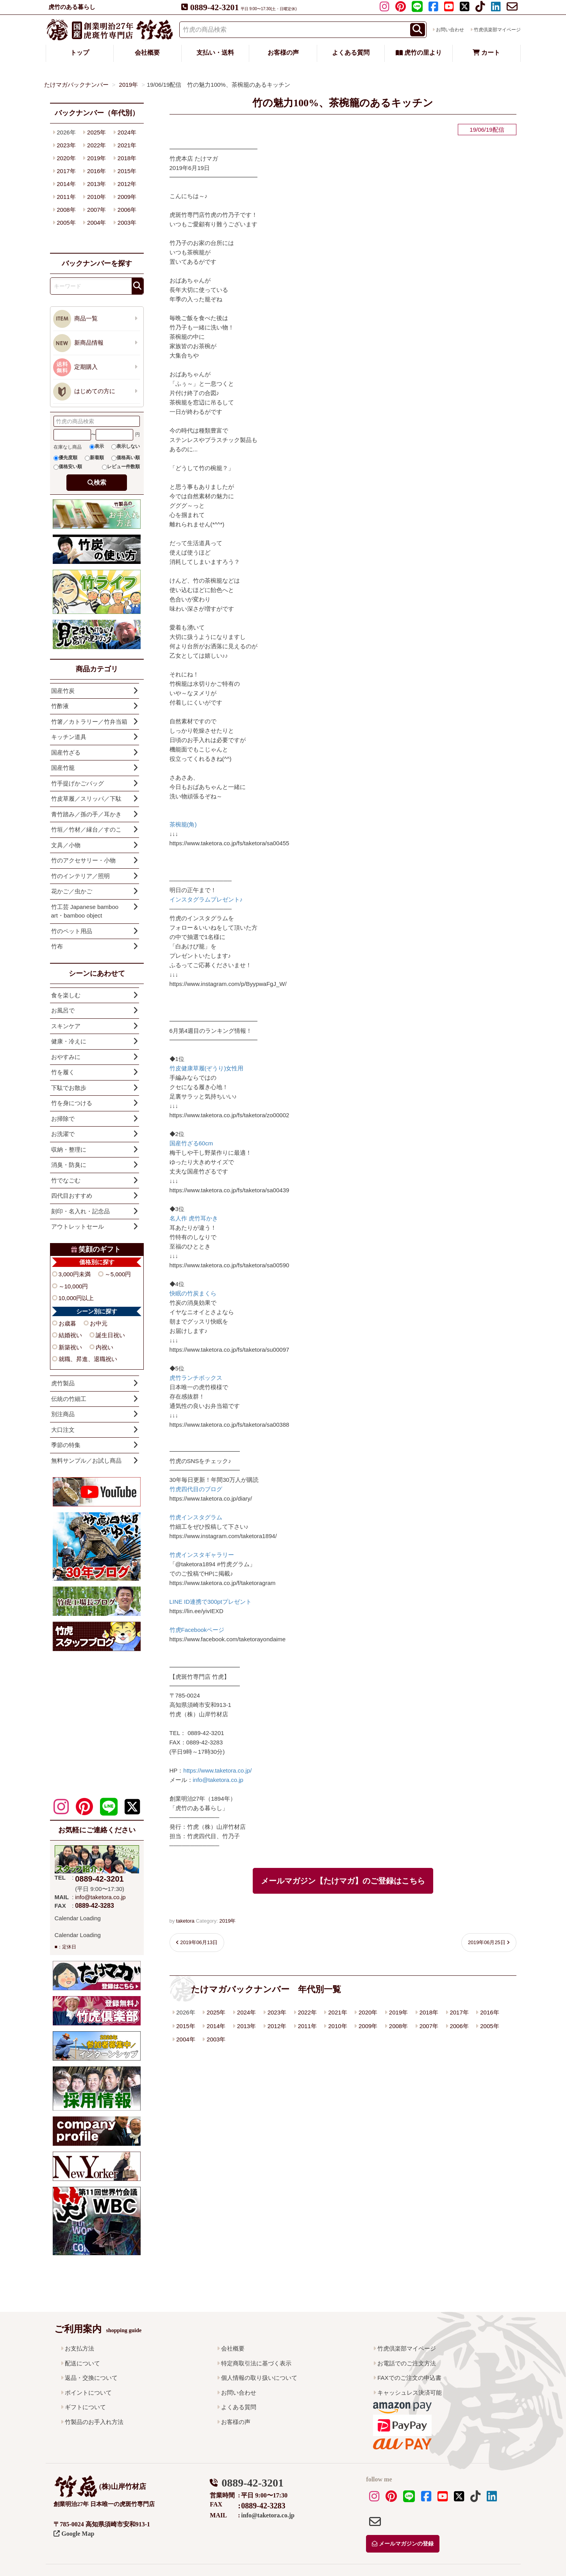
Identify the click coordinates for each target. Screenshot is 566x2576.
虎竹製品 (63, 1383)
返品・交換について (91, 2377)
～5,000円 (118, 1274)
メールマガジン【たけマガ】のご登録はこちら (343, 1881)
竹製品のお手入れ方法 (94, 2422)
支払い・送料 (215, 52)
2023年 (277, 2012)
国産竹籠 (63, 767)
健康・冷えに (68, 1041)
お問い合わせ (450, 29)
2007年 (429, 2026)
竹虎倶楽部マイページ (497, 29)
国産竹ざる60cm (191, 1143)
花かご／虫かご (71, 891)
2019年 (227, 1921)
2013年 (246, 2026)
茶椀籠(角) (183, 824)
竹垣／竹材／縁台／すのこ (86, 829)
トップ (79, 52)
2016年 (489, 2012)
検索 (100, 482)
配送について (82, 2363)
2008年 (398, 2026)
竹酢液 (60, 706)
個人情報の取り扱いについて (259, 2377)
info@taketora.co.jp (218, 1779)
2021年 (337, 2012)
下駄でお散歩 (68, 1087)
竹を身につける (71, 1103)
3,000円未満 (75, 1274)
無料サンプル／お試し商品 (86, 1460)
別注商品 (63, 1414)
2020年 (368, 2012)
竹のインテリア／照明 (80, 876)
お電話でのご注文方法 (406, 2363)
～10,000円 (73, 1286)
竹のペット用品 (71, 931)
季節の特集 (65, 1445)
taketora (185, 1921)
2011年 (307, 2026)
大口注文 (63, 1429)
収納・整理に (68, 1149)
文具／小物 (65, 845)
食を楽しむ (65, 995)
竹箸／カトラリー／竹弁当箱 (89, 721)
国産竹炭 (63, 690)
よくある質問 (351, 52)
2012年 (277, 2026)
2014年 (216, 2026)
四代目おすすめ (71, 1195)
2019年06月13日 (199, 1942)
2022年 (307, 2012)
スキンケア (65, 1026)
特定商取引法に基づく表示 (256, 2363)
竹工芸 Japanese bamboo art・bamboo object (92, 911)
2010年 (337, 2026)
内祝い (104, 1347)
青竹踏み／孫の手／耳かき (86, 814)
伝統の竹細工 (68, 1398)
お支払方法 (79, 2348)
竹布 (57, 946)
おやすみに (65, 1057)
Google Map (74, 2533)
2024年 (246, 2012)
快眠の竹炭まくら (193, 1293)
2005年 (489, 2026)
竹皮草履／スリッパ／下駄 (86, 798)
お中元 (98, 1323)
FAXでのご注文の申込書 (409, 2377)
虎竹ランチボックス (196, 1377)
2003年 (216, 2039)
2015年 (185, 2026)
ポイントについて (88, 2392)
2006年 (459, 2026)
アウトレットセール (77, 1226)
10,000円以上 (76, 1298)
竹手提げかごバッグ (77, 783)
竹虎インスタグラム (196, 1517)
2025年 (216, 2012)
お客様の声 (283, 52)
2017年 (459, 2012)
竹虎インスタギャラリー (202, 1554)
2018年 (429, 2012)
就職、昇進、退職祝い (88, 1359)
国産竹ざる (65, 752)
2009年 (368, 2026)
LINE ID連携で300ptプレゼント (211, 1601)
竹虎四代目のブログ (196, 1489)
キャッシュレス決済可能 (409, 2392)
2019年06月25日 (486, 1942)
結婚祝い (70, 1335)
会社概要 (147, 52)
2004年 (185, 2039)
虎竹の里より (419, 52)
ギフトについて (85, 2407)
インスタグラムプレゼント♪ (206, 899)
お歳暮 (67, 1323)
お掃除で (63, 1118)
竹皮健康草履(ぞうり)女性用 (207, 1068)
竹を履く (63, 1072)
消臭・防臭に (68, 1164)
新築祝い (70, 1347)
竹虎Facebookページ (197, 1629)
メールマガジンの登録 (403, 2544)
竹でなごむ (65, 1180)
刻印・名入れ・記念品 (80, 1211)
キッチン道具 (68, 736)
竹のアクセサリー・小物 (83, 860)
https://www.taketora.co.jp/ (217, 1770)
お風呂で (63, 1010)
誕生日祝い (110, 1335)
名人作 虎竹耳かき (194, 1218)
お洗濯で (63, 1134)
